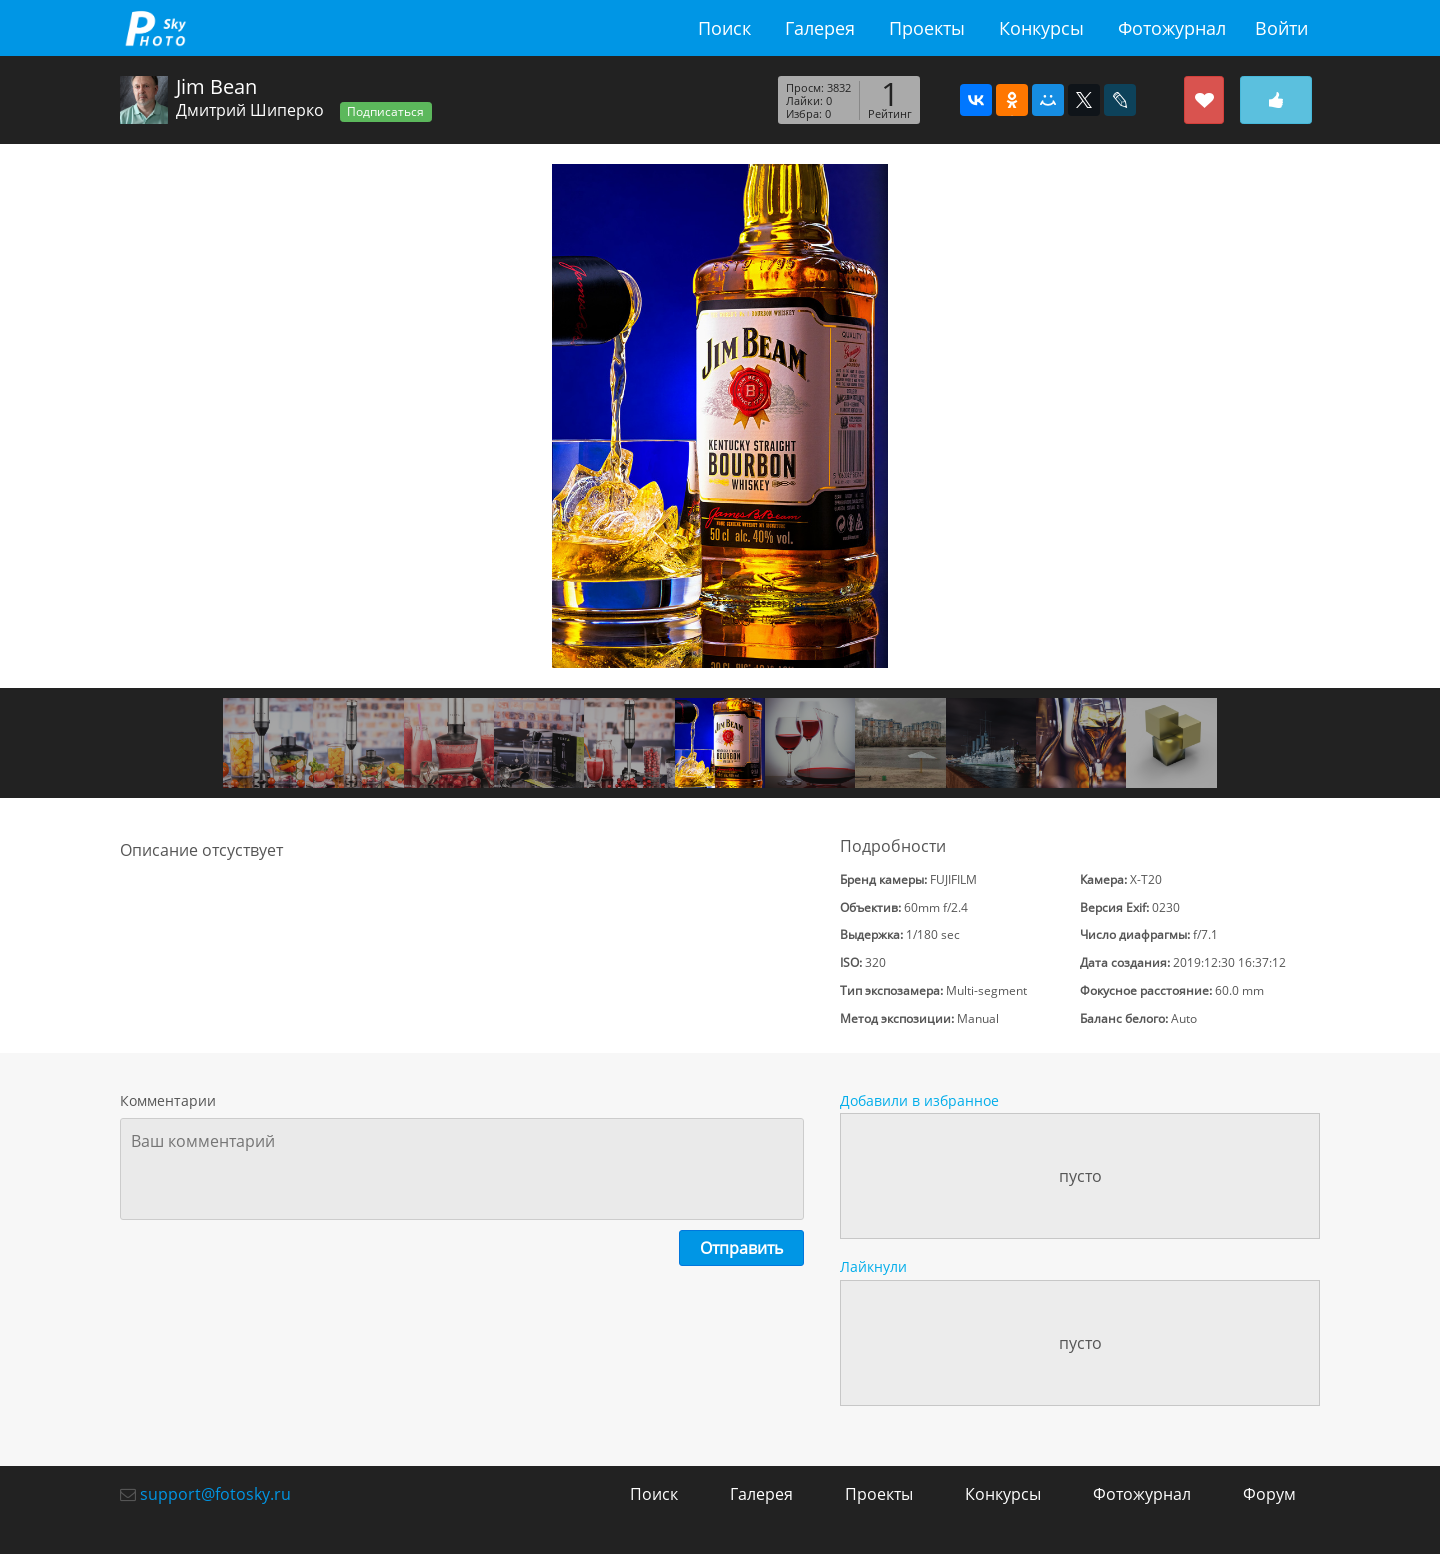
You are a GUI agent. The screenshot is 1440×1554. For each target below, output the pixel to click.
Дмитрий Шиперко (250, 110)
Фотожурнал (1172, 28)
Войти (1281, 28)
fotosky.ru (155, 28)
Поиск (724, 28)
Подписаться (385, 111)
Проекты (927, 28)
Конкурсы (1041, 28)
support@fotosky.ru (215, 1494)
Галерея (820, 28)
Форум (1269, 1494)
